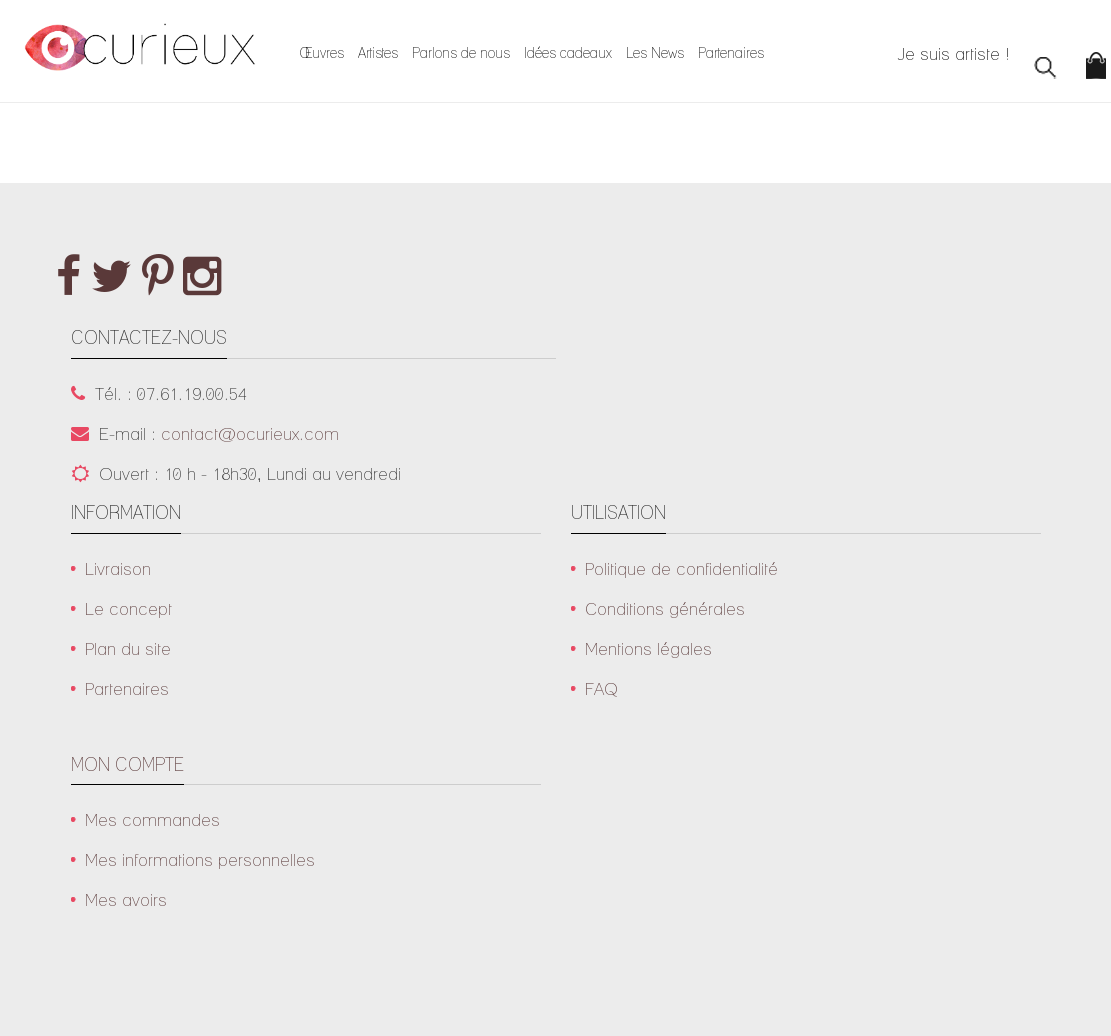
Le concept (128, 608)
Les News (655, 53)
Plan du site (128, 648)
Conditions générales (665, 608)
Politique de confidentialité (681, 568)
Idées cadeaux (568, 53)
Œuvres (322, 53)
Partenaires (731, 53)
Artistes (378, 53)
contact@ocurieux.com (250, 433)
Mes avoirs (126, 899)
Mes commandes (152, 819)
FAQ (601, 688)
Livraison (118, 568)
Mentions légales (648, 648)
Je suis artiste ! (953, 53)
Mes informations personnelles (200, 859)
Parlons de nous (461, 53)
